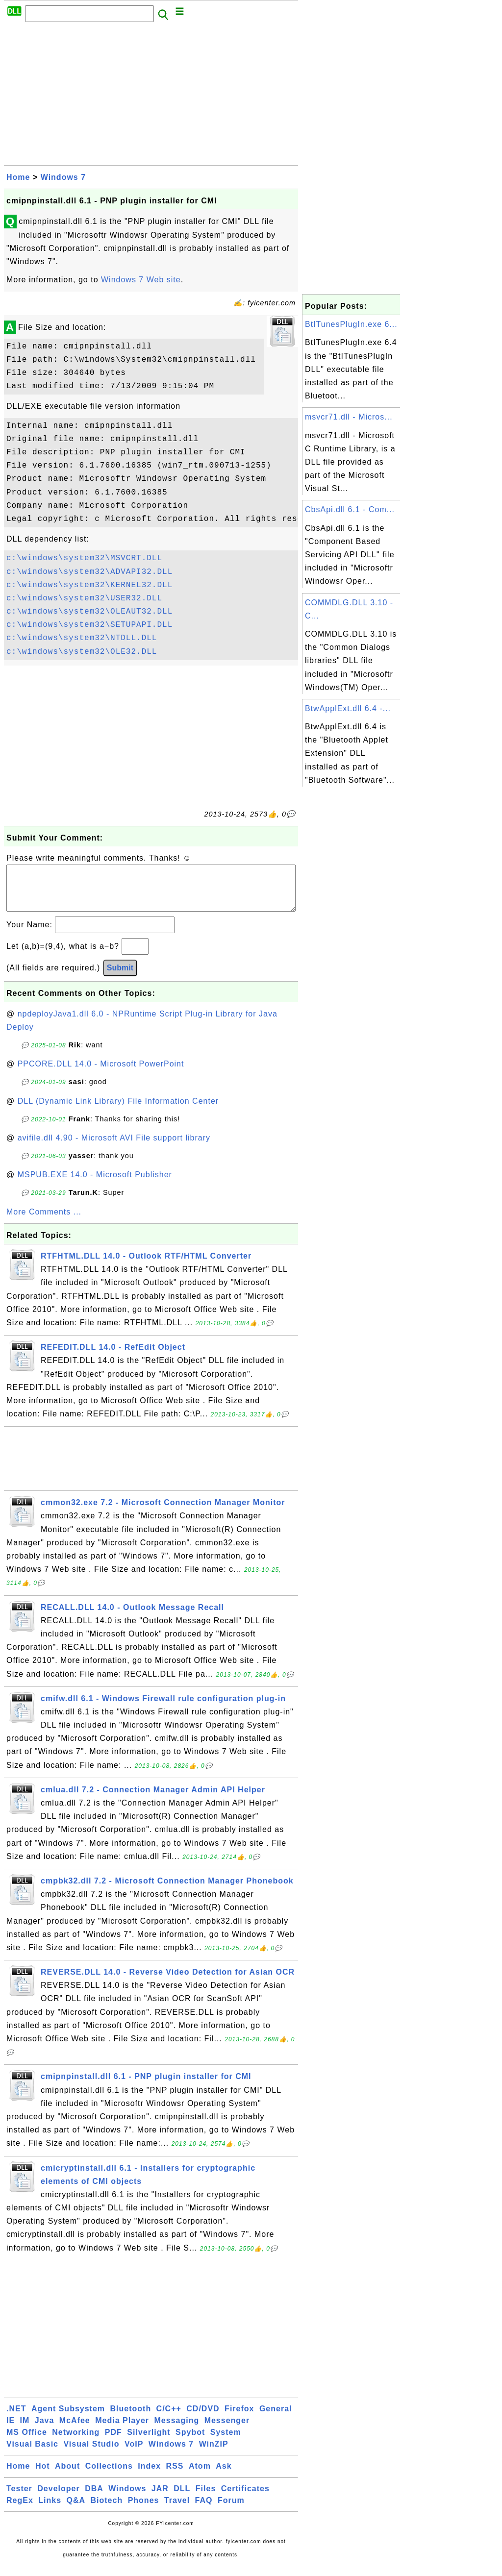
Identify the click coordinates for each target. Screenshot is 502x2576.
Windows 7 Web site (141, 279)
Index (149, 2476)
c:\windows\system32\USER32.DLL (84, 598)
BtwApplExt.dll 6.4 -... (348, 708)
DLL (182, 2498)
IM (25, 2430)
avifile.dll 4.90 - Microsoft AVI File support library (114, 1147)
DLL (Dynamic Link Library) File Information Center (118, 1111)
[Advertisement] (151, 96)
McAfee (74, 2430)
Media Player (122, 2430)
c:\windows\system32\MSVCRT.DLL (84, 558)
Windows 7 (63, 177)
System (225, 2442)
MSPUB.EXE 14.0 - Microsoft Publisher (95, 1184)
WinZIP (213, 2454)
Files (206, 2498)
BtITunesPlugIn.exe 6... (351, 324)
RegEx (19, 2510)
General (275, 2418)
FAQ (204, 2510)
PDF (113, 2442)
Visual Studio (91, 2454)
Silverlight (148, 2442)
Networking (76, 2442)
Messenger (227, 2430)
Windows (127, 2498)
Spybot (190, 2442)
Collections (109, 2476)
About (67, 2476)
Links (49, 2510)
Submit (120, 977)
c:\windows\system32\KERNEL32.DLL (89, 585)
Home (18, 177)
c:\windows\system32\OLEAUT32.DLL (89, 611)
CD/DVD (202, 2418)
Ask (223, 2476)
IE (10, 2430)
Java (44, 2430)
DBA (94, 2498)
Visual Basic (32, 2454)
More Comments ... (43, 1221)
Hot (42, 2476)
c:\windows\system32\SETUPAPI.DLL (89, 624)
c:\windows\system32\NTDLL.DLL (81, 638)
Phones (143, 2510)
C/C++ (168, 2418)
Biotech (107, 2510)
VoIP (134, 2454)
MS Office (26, 2442)
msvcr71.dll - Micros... (349, 417)
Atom (200, 2476)
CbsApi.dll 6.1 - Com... (350, 509)
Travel (177, 2510)
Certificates (245, 2498)
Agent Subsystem (68, 2418)
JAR (160, 2498)
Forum (231, 2510)
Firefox (239, 2418)
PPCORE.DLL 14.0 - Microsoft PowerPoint (101, 1073)
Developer (58, 2498)
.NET (16, 2418)
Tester (19, 2498)
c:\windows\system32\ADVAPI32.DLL (89, 572)
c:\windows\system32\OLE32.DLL (81, 651)
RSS (175, 2476)
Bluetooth (130, 2418)
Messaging (177, 2430)
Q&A (76, 2510)
